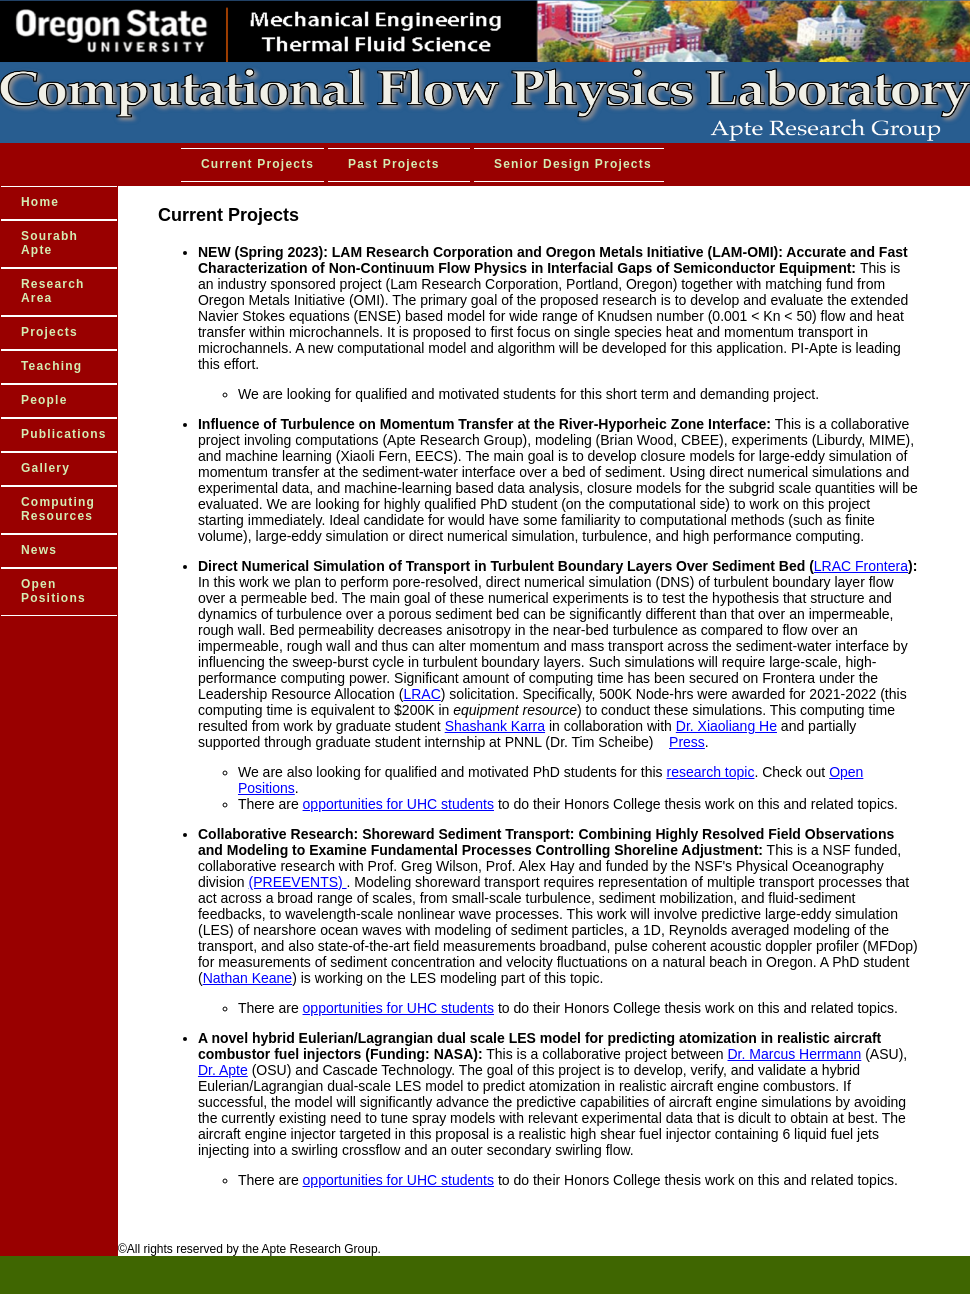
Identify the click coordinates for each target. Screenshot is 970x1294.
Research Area (53, 291)
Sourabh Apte (49, 243)
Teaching (51, 366)
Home (40, 202)
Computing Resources (58, 509)
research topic (711, 772)
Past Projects (394, 164)
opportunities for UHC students (398, 804)
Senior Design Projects (573, 164)
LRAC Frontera (861, 566)
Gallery (45, 468)
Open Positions (53, 591)
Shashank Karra (495, 726)
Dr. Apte (223, 1070)
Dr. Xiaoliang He (726, 726)
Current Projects (257, 164)
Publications (64, 434)
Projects (49, 332)
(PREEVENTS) (298, 882)
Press (687, 742)
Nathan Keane (248, 978)
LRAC (421, 694)
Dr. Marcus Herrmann (795, 1054)
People (44, 400)
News (39, 550)
